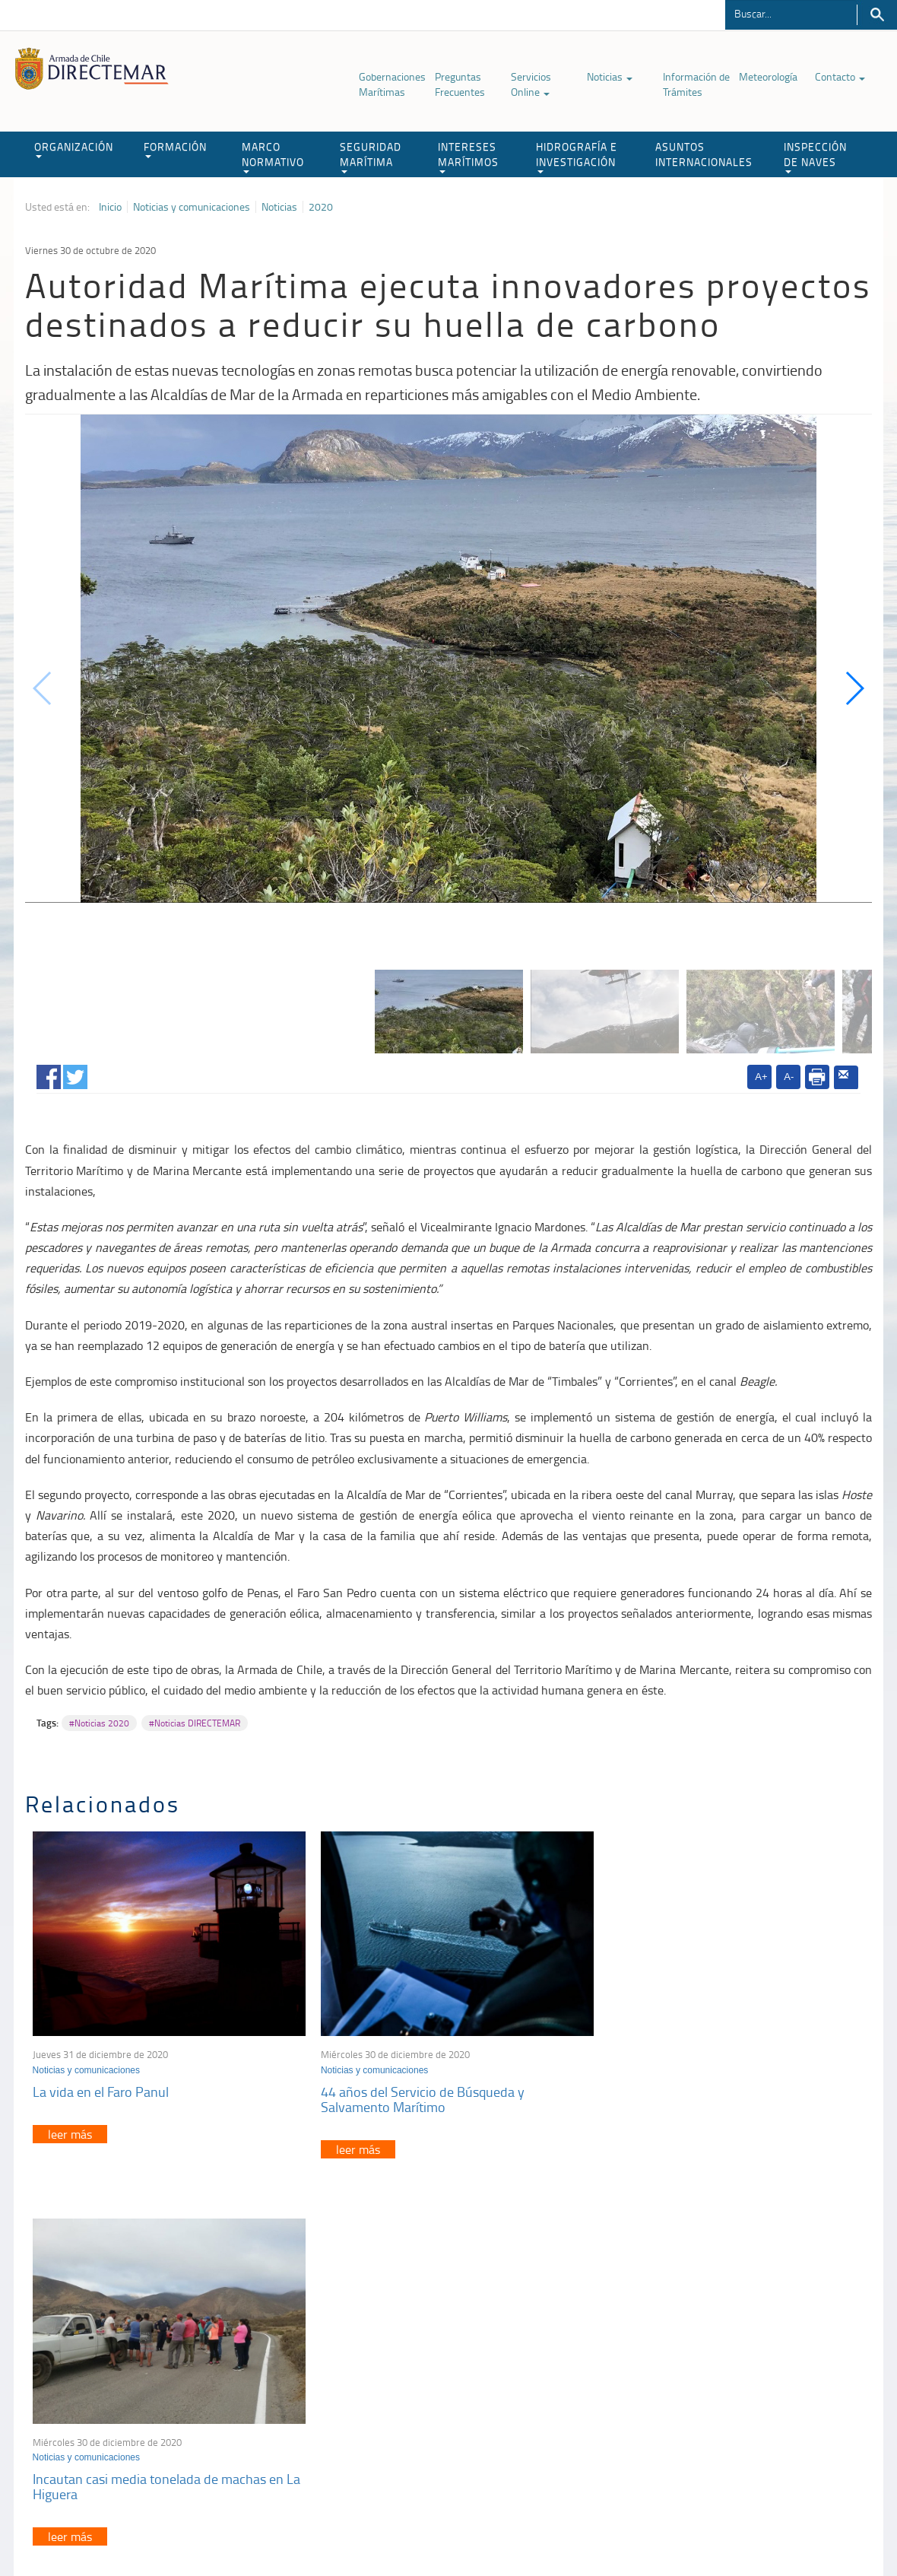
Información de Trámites (696, 84)
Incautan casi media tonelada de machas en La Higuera (722, 2094)
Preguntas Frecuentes (460, 84)
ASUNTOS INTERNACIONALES (704, 154)
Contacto (840, 76)
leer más (70, 2129)
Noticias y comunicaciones (191, 207)
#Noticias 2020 (99, 1723)
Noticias (609, 76)
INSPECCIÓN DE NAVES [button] (815, 156)
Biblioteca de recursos (298, 2529)
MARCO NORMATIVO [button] (273, 156)
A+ (761, 1076)
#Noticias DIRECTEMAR (194, 1723)
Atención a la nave (714, 2358)
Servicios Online (531, 84)
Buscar (877, 15)
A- (789, 1076)
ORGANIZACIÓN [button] (73, 148)
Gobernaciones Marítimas (392, 84)
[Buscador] (791, 13)
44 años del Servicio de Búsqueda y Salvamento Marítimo (416, 2094)
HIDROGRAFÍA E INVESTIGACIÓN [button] (576, 156)
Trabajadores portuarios (726, 2377)
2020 (321, 207)
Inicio (110, 207)
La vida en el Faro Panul (101, 2087)
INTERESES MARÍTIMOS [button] (468, 156)
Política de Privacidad (196, 2529)
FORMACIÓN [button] (175, 148)
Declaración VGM (712, 2396)
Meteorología (768, 76)
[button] (854, 688)
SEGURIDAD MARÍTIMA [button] (370, 156)
